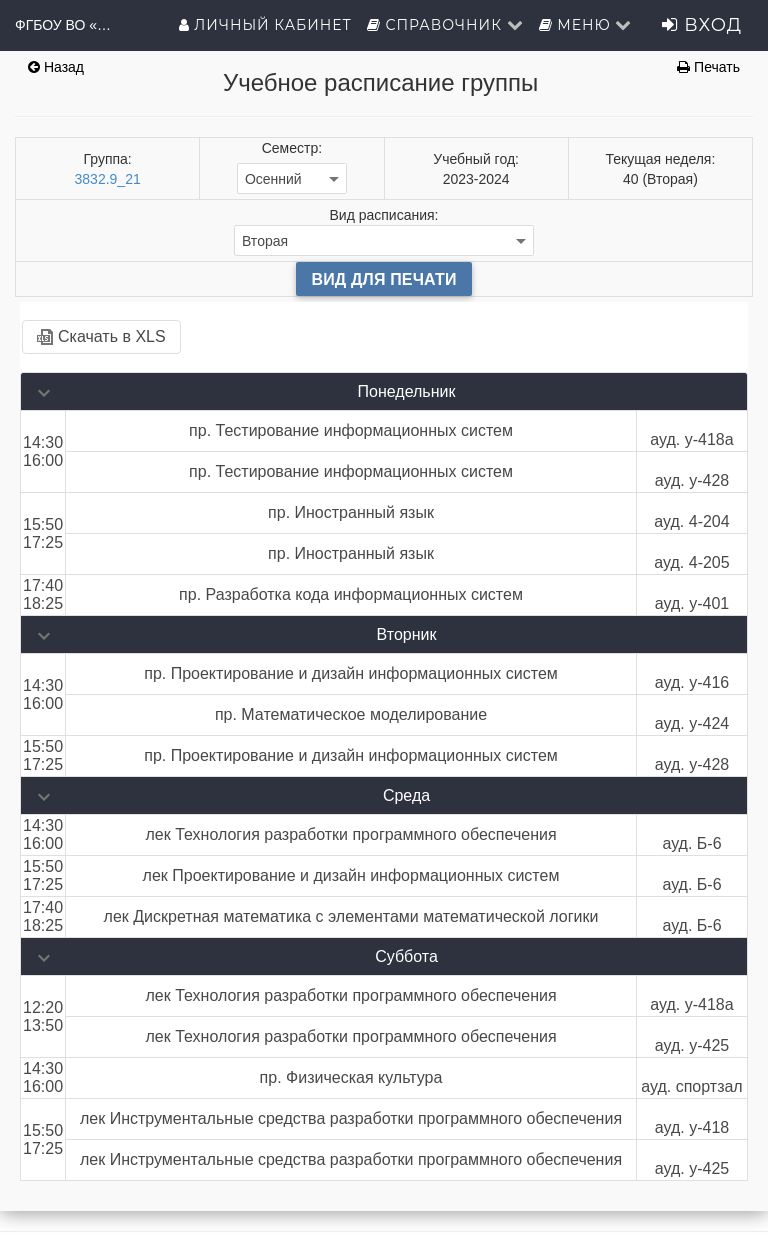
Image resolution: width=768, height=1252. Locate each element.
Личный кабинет (265, 25)
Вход (702, 25)
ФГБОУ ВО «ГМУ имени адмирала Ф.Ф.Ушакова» (65, 25)
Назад (56, 67)
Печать (708, 67)
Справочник (445, 25)
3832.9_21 (108, 179)
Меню (586, 25)
